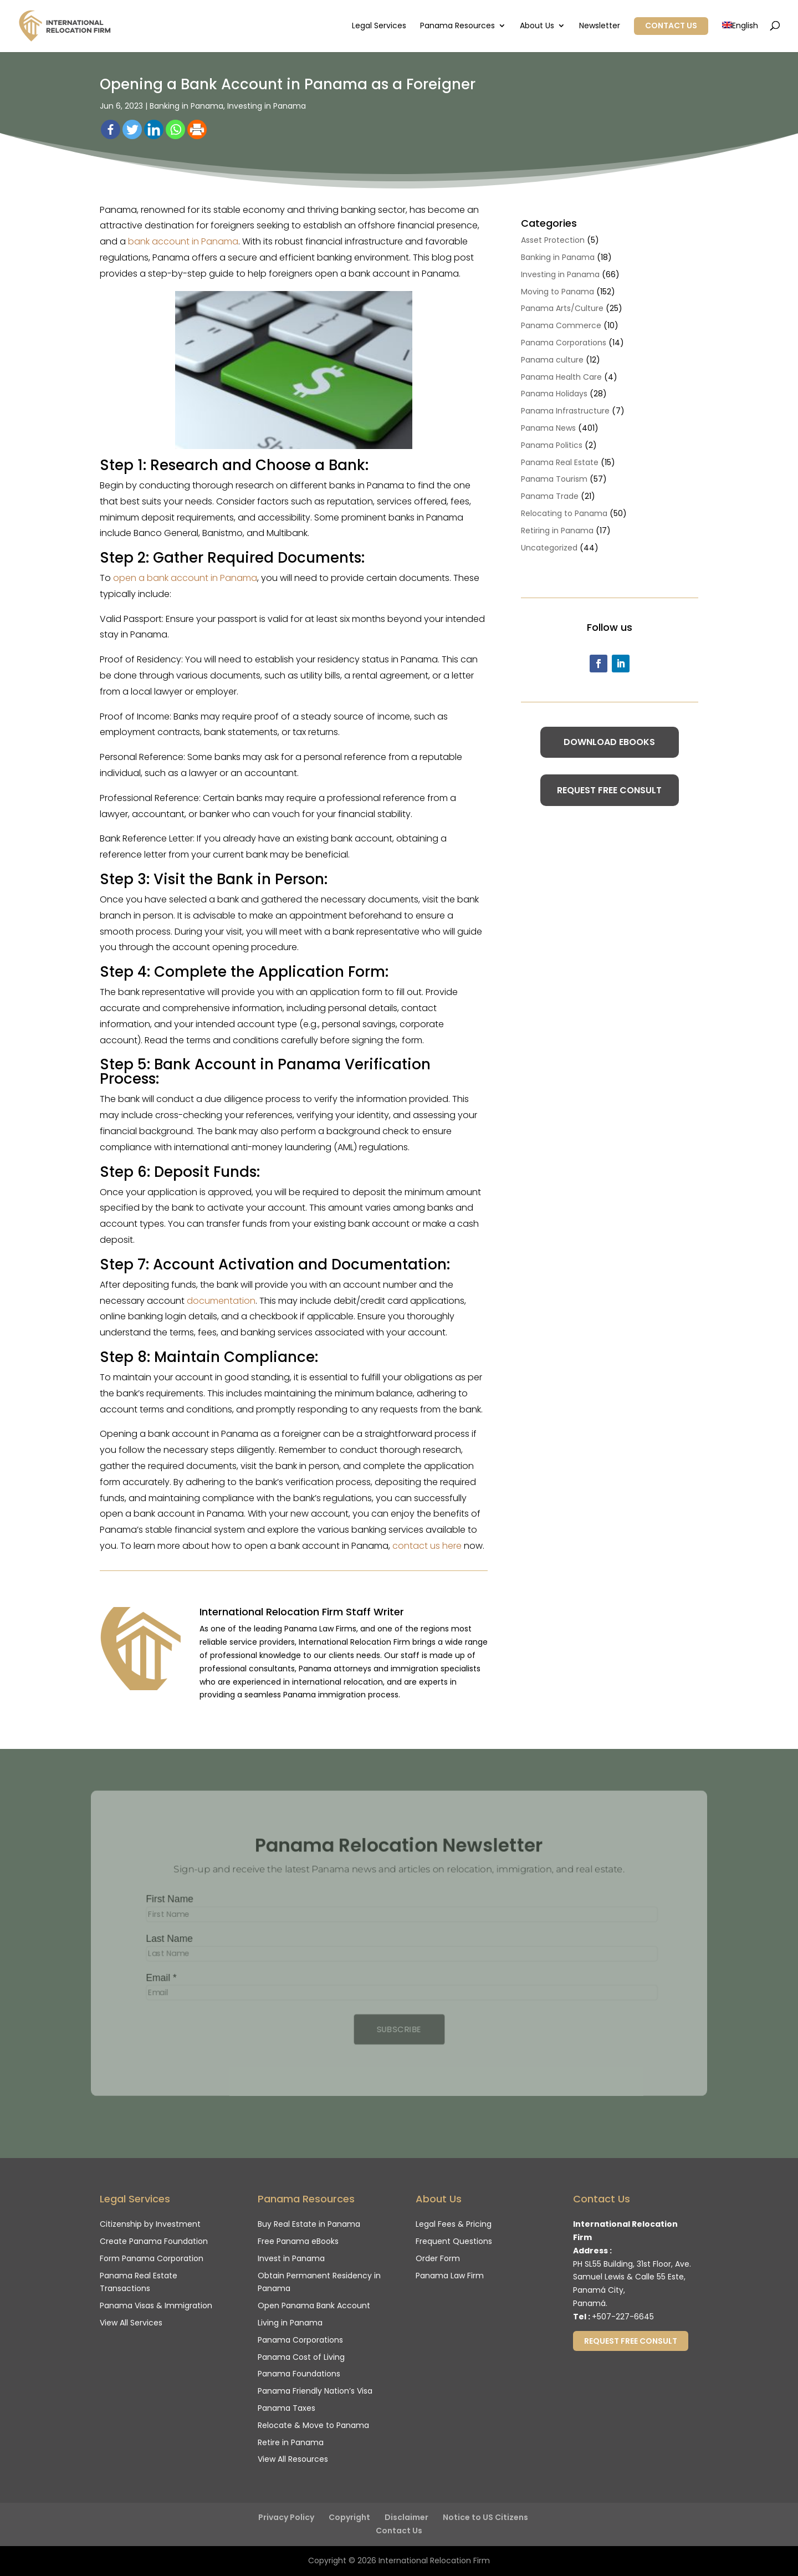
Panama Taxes (286, 2408)
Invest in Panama (291, 2258)
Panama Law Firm (450, 2275)
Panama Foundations (299, 2373)
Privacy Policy (286, 2517)
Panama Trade (550, 496)
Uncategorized (549, 547)
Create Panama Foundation (154, 2241)
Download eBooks (609, 742)
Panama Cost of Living (301, 2357)
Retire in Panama (291, 2442)
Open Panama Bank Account (314, 2305)
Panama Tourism (554, 478)
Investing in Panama (266, 105)
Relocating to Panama (564, 513)
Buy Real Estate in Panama (309, 2224)
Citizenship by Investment (150, 2224)
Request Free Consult (609, 790)
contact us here (427, 1545)
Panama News (548, 427)
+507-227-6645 (623, 2316)
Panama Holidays (554, 393)
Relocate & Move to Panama (313, 2425)
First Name (166, 1898)
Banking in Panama (186, 105)
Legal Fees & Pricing (454, 2224)
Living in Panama (290, 2322)
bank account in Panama (183, 241)
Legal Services (379, 26)
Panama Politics (551, 445)
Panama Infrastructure (565, 410)
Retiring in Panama (557, 530)
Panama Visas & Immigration (156, 2305)
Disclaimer (406, 2517)
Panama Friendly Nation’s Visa (315, 2390)
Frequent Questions (454, 2241)
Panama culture (552, 359)
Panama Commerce (561, 325)
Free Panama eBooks (298, 2241)
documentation (221, 1300)
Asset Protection (553, 240)
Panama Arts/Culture (562, 308)
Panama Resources (457, 26)
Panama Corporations (563, 342)
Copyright (349, 2517)
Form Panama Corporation (151, 2258)
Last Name (166, 1938)
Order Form (438, 2258)
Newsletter (599, 26)
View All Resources (293, 2459)
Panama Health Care (561, 376)
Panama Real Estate (559, 462)
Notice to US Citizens (485, 2517)
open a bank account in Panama (185, 578)
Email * (157, 1978)
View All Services (131, 2322)
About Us (537, 26)
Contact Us (671, 25)
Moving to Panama (557, 291)
